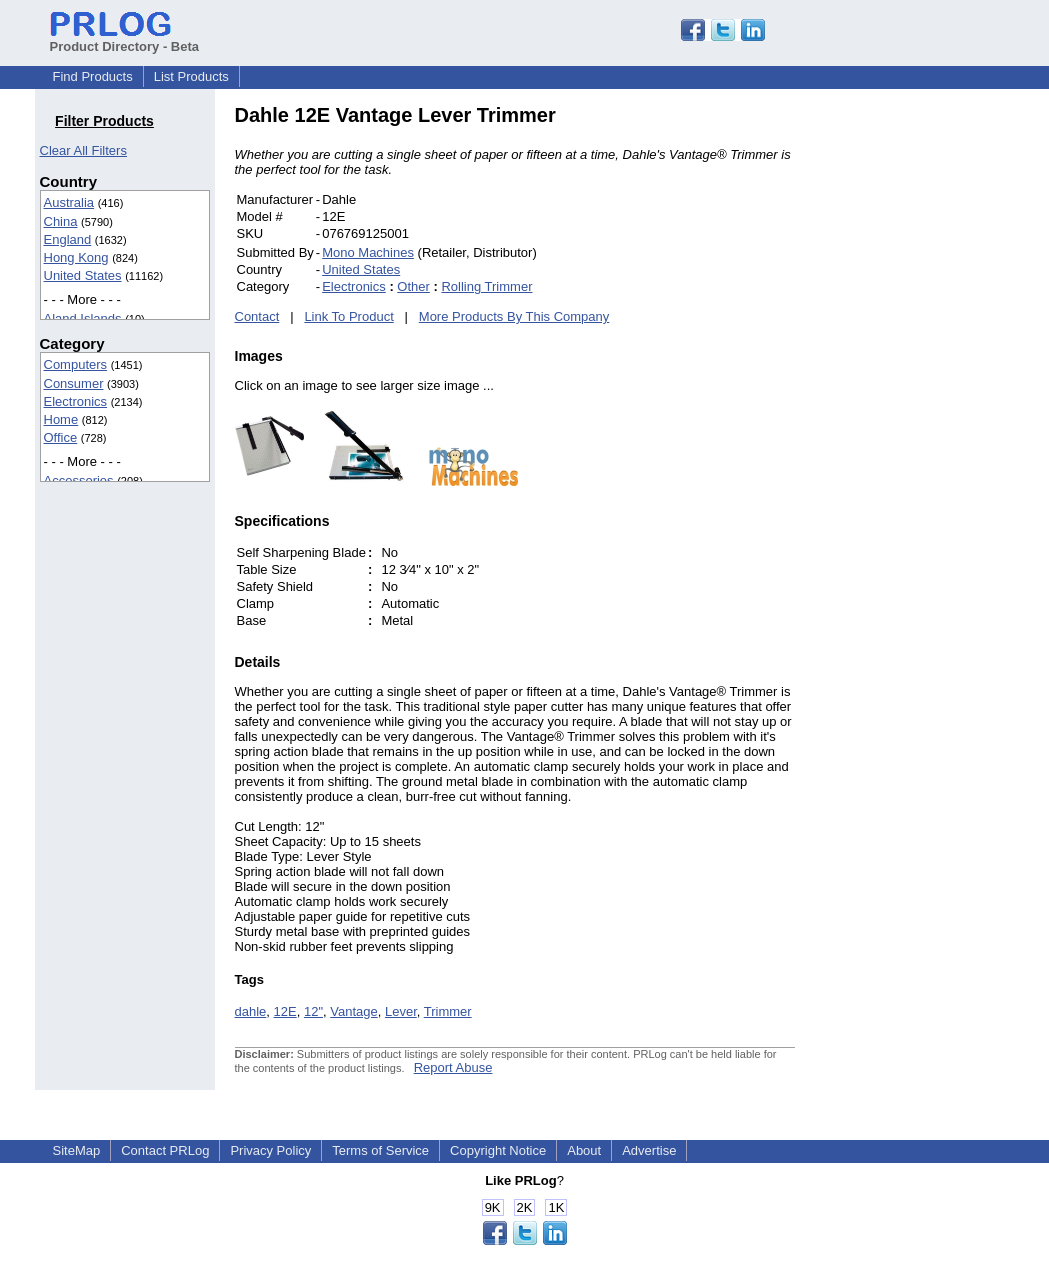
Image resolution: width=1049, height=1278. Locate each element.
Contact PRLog (165, 1150)
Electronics (76, 401)
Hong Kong (76, 257)
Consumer (74, 383)
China (61, 221)
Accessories (79, 480)
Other (413, 286)
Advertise (649, 1150)
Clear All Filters (83, 150)
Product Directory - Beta (125, 39)
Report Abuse (453, 1067)
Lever (401, 1011)
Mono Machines (368, 252)
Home (61, 419)
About (584, 1150)
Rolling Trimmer (486, 286)
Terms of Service (380, 1150)
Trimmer (448, 1011)
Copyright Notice (498, 1150)
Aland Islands (83, 318)
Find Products (93, 76)
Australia (69, 202)
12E (285, 1011)
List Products (191, 76)
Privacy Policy (270, 1150)
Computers (76, 364)
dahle (251, 1011)
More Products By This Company (514, 316)
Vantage (353, 1011)
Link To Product (348, 316)
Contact (257, 316)
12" (313, 1011)
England (68, 239)
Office (61, 437)
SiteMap (77, 1150)
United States (83, 275)
